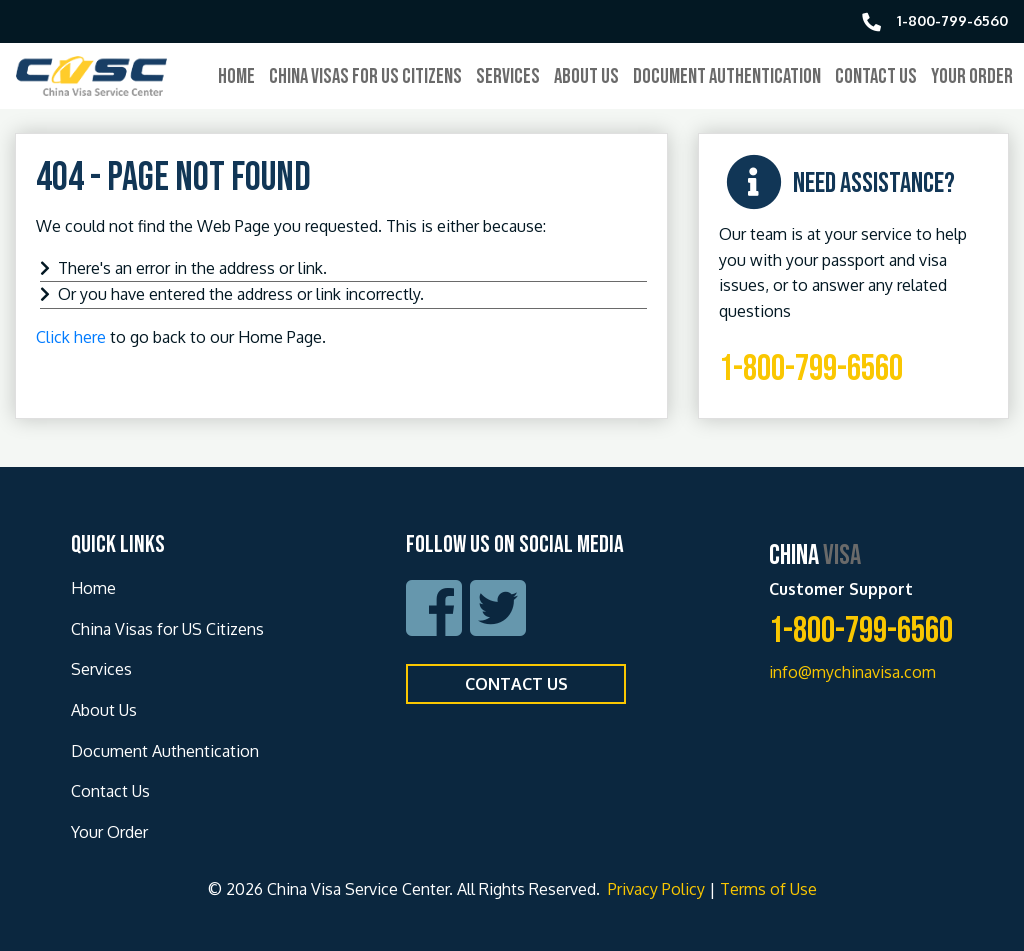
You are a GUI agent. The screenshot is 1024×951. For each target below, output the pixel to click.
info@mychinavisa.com (852, 672)
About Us (586, 76)
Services (508, 76)
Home (236, 76)
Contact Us (876, 76)
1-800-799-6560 (811, 369)
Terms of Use (768, 889)
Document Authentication (727, 76)
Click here (71, 337)
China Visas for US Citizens (365, 76)
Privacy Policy (654, 889)
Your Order (972, 76)
